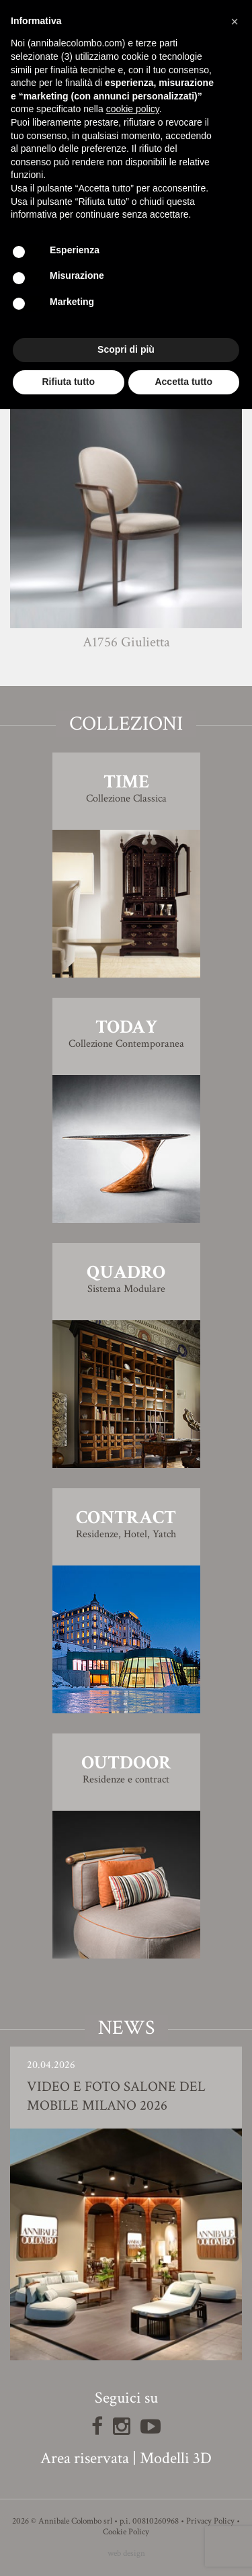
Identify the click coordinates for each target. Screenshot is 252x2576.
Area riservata (84, 2458)
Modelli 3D (176, 2458)
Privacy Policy (210, 2521)
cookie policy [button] (132, 108)
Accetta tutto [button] (183, 381)
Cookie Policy (126, 2532)
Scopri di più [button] (126, 349)
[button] (234, 21)
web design (126, 2553)
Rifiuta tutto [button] (68, 381)
